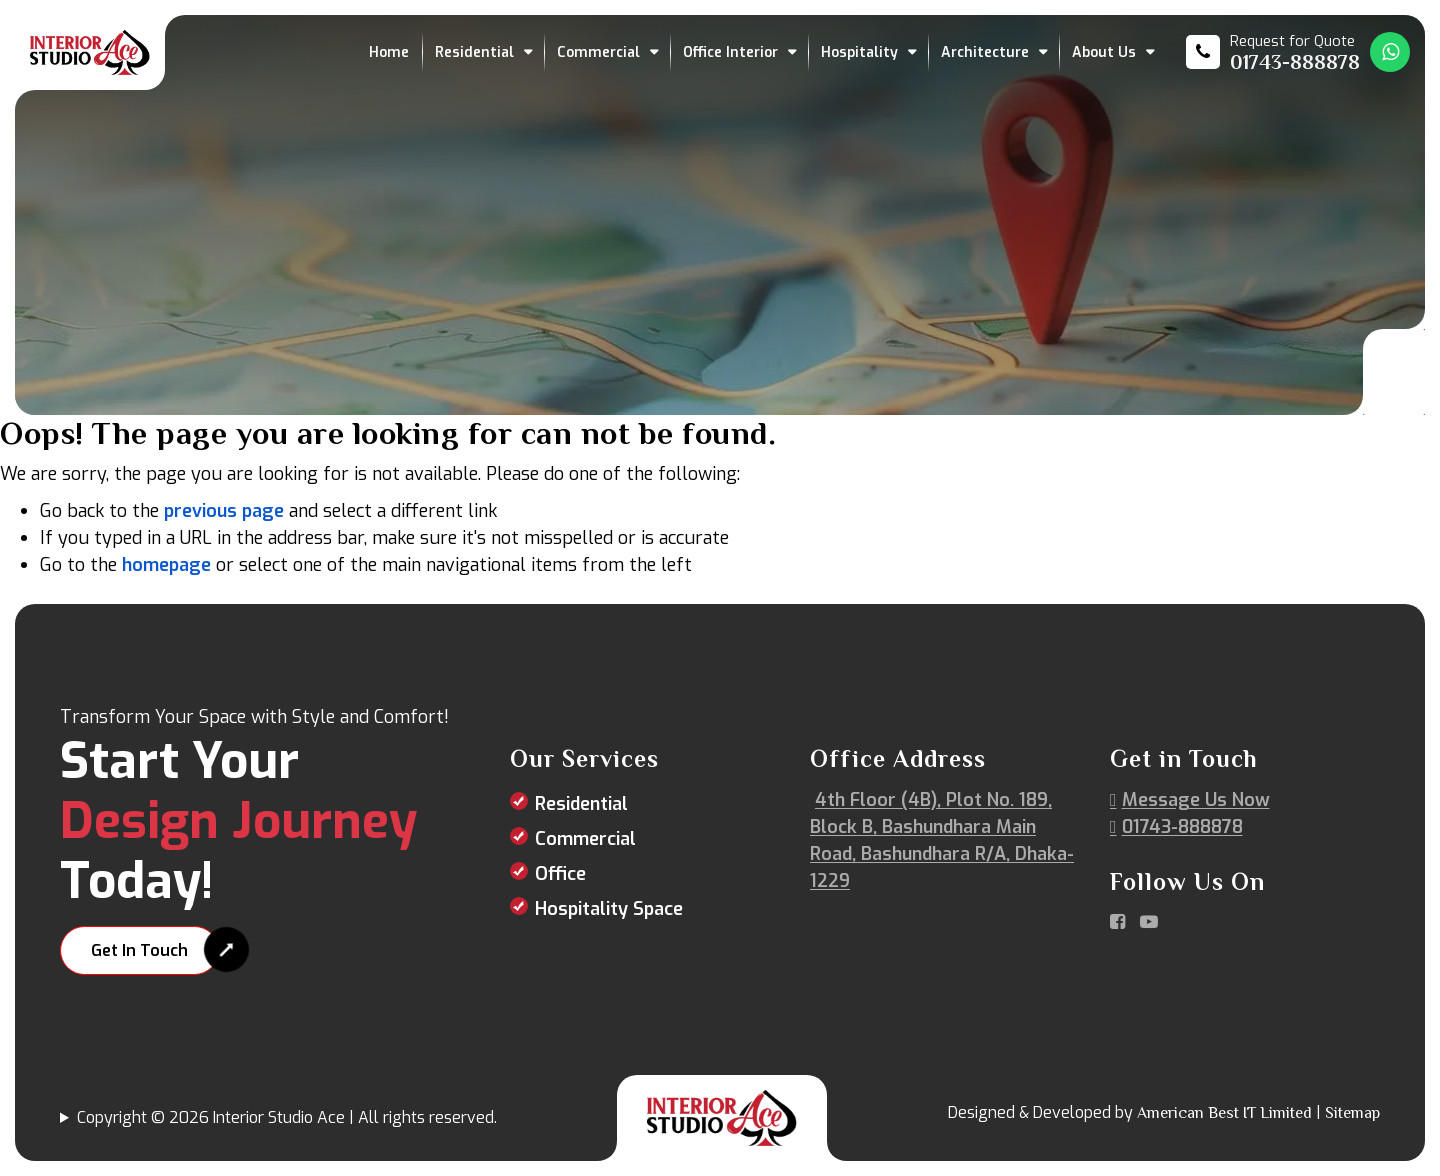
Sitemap (1352, 1113)
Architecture (985, 52)
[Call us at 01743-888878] (1273, 52)
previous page (224, 511)
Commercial (598, 52)
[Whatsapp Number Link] (1390, 52)
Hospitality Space (609, 909)
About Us (1104, 52)
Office (560, 874)
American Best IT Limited (1224, 1113)
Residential (474, 52)
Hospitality (859, 52)
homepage (166, 565)
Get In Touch (139, 950)
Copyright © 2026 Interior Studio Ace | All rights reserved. (287, 1117)
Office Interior (730, 52)
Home (389, 52)
